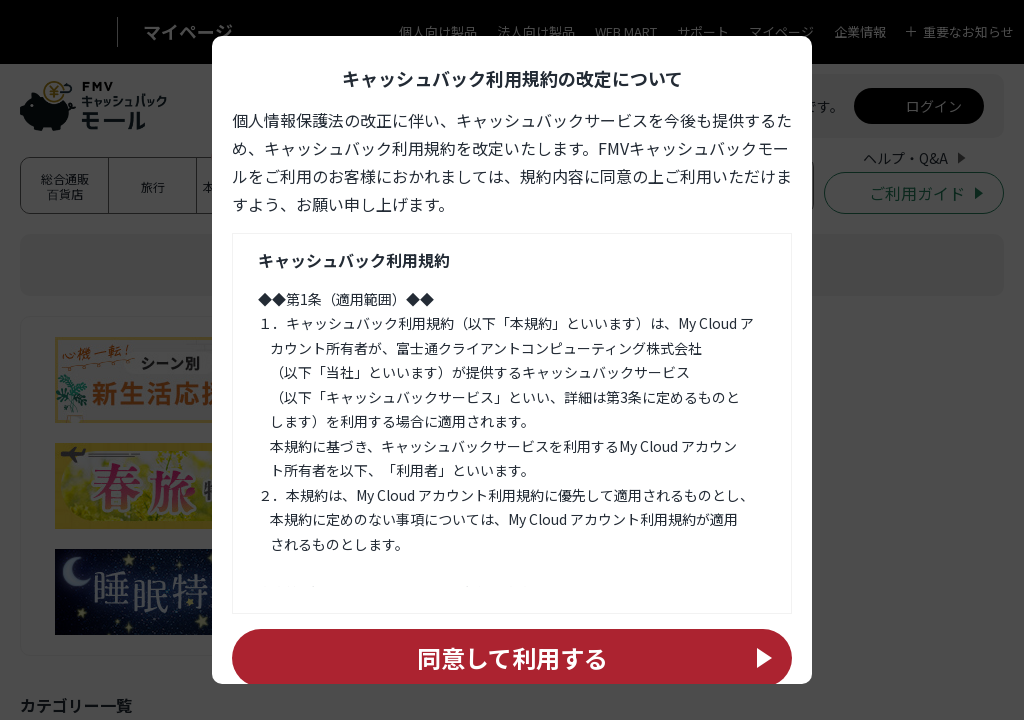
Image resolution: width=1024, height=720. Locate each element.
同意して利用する (512, 657)
